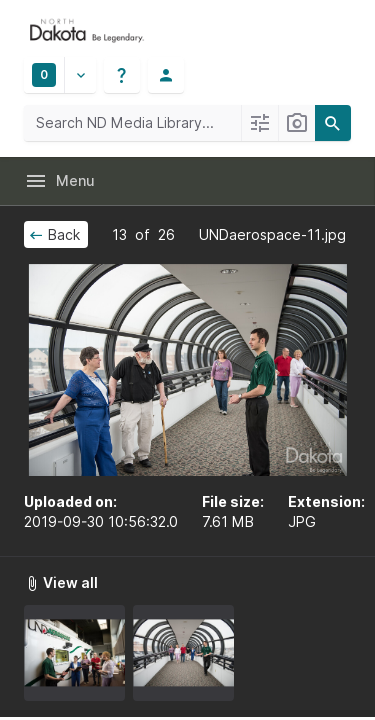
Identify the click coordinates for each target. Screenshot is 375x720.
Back (54, 234)
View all (61, 582)
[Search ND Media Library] (132, 123)
